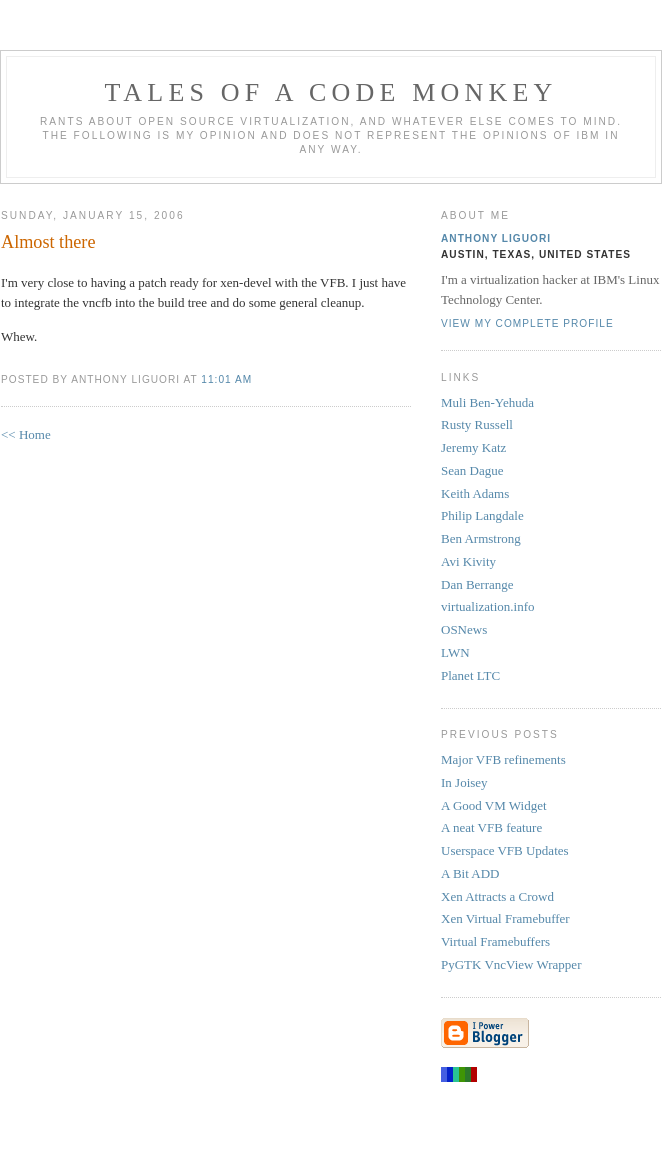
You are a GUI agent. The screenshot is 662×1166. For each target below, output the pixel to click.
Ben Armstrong (481, 538)
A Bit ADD (470, 873)
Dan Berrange (477, 584)
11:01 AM (226, 379)
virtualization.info (488, 606)
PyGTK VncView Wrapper (511, 964)
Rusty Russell (477, 424)
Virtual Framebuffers (495, 941)
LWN (455, 652)
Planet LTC (470, 675)
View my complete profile (527, 323)
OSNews (464, 629)
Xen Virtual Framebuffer (505, 918)
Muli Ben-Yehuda (487, 402)
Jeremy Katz (473, 447)
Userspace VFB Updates (505, 850)
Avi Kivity (468, 561)
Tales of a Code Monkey (330, 92)
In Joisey (464, 782)
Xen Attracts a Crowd (497, 896)
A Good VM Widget (494, 805)
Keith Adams (475, 493)
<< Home (26, 434)
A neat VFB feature (491, 827)
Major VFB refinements (503, 759)
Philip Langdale (482, 515)
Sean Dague (472, 470)
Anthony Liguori (496, 238)
